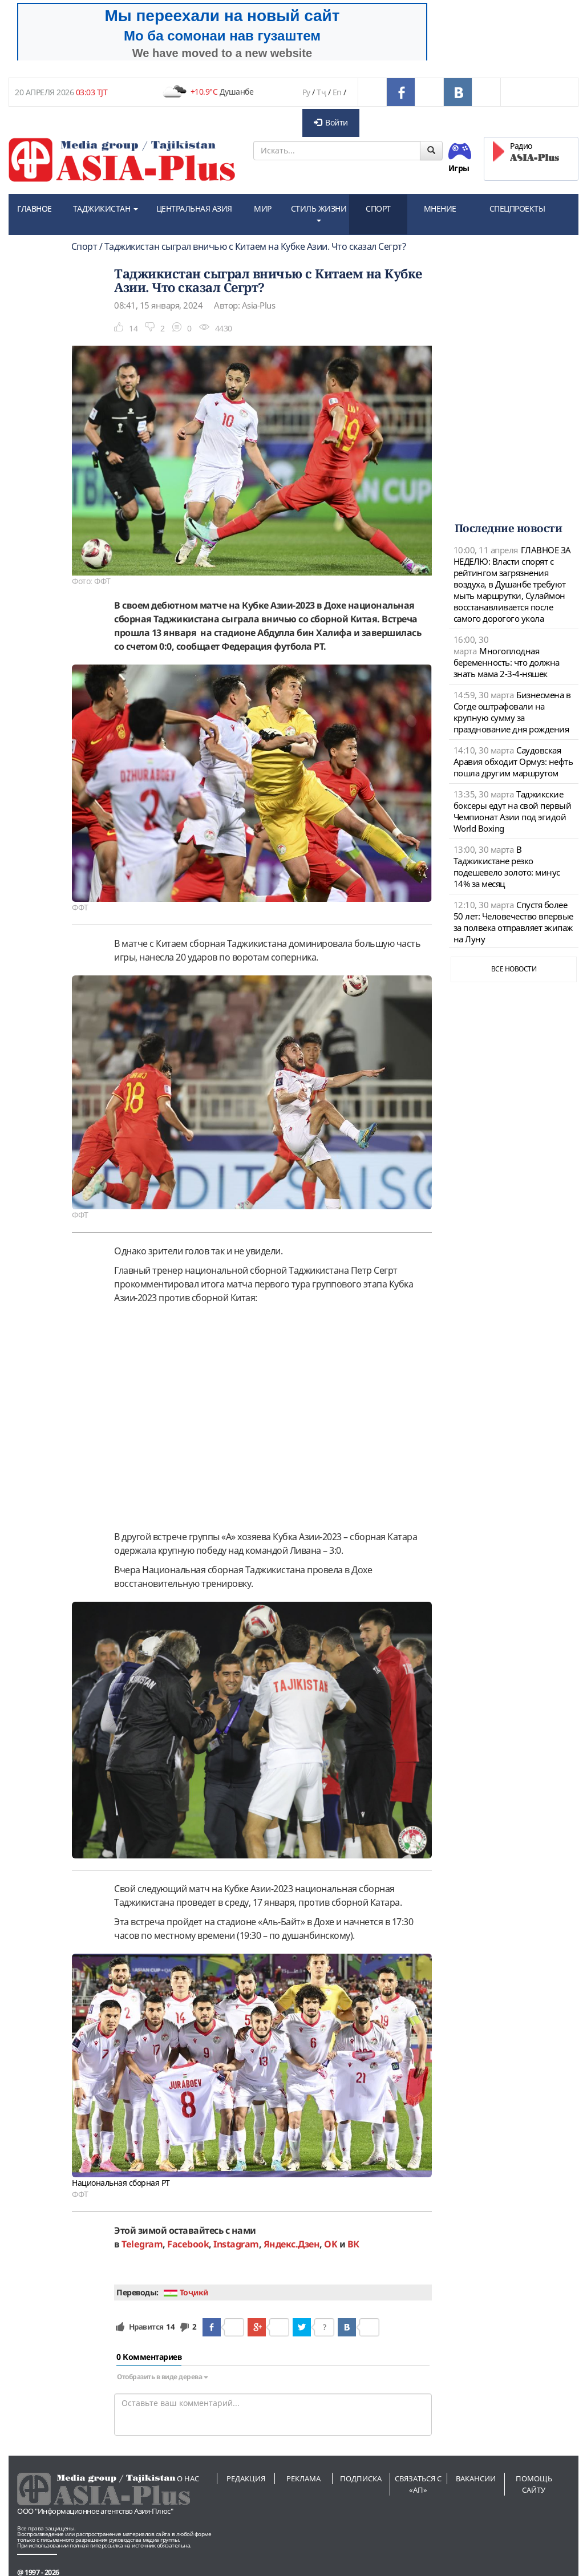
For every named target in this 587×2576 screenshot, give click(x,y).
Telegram (142, 2244)
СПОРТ (378, 208)
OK (330, 2244)
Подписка (361, 2478)
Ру (306, 92)
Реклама (303, 2478)
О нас (188, 2478)
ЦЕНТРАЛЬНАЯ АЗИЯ (194, 208)
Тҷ (321, 92)
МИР (263, 208)
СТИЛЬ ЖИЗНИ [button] (319, 212)
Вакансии (476, 2478)
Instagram (236, 2244)
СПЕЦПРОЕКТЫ (517, 208)
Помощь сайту (534, 2484)
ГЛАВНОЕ (34, 208)
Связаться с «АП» (418, 2484)
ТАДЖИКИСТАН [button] (105, 208)
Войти (331, 122)
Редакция (245, 2478)
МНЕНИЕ (440, 208)
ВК (353, 2244)
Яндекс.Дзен (292, 2244)
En (337, 92)
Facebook (188, 2244)
